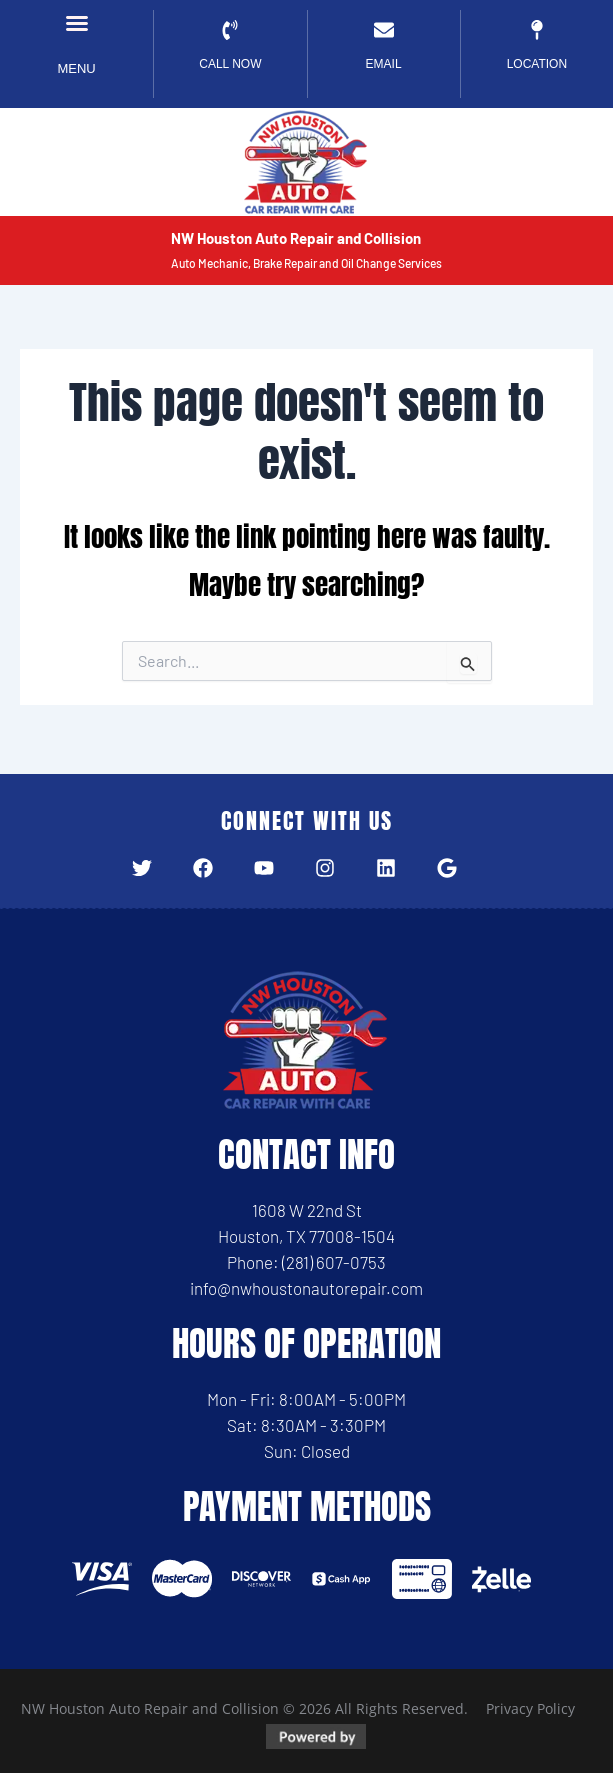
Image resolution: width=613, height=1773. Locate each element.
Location (537, 64)
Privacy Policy (530, 1708)
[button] (77, 23)
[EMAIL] (384, 30)
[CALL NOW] (230, 30)
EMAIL (384, 64)
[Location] (537, 30)
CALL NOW (230, 64)
